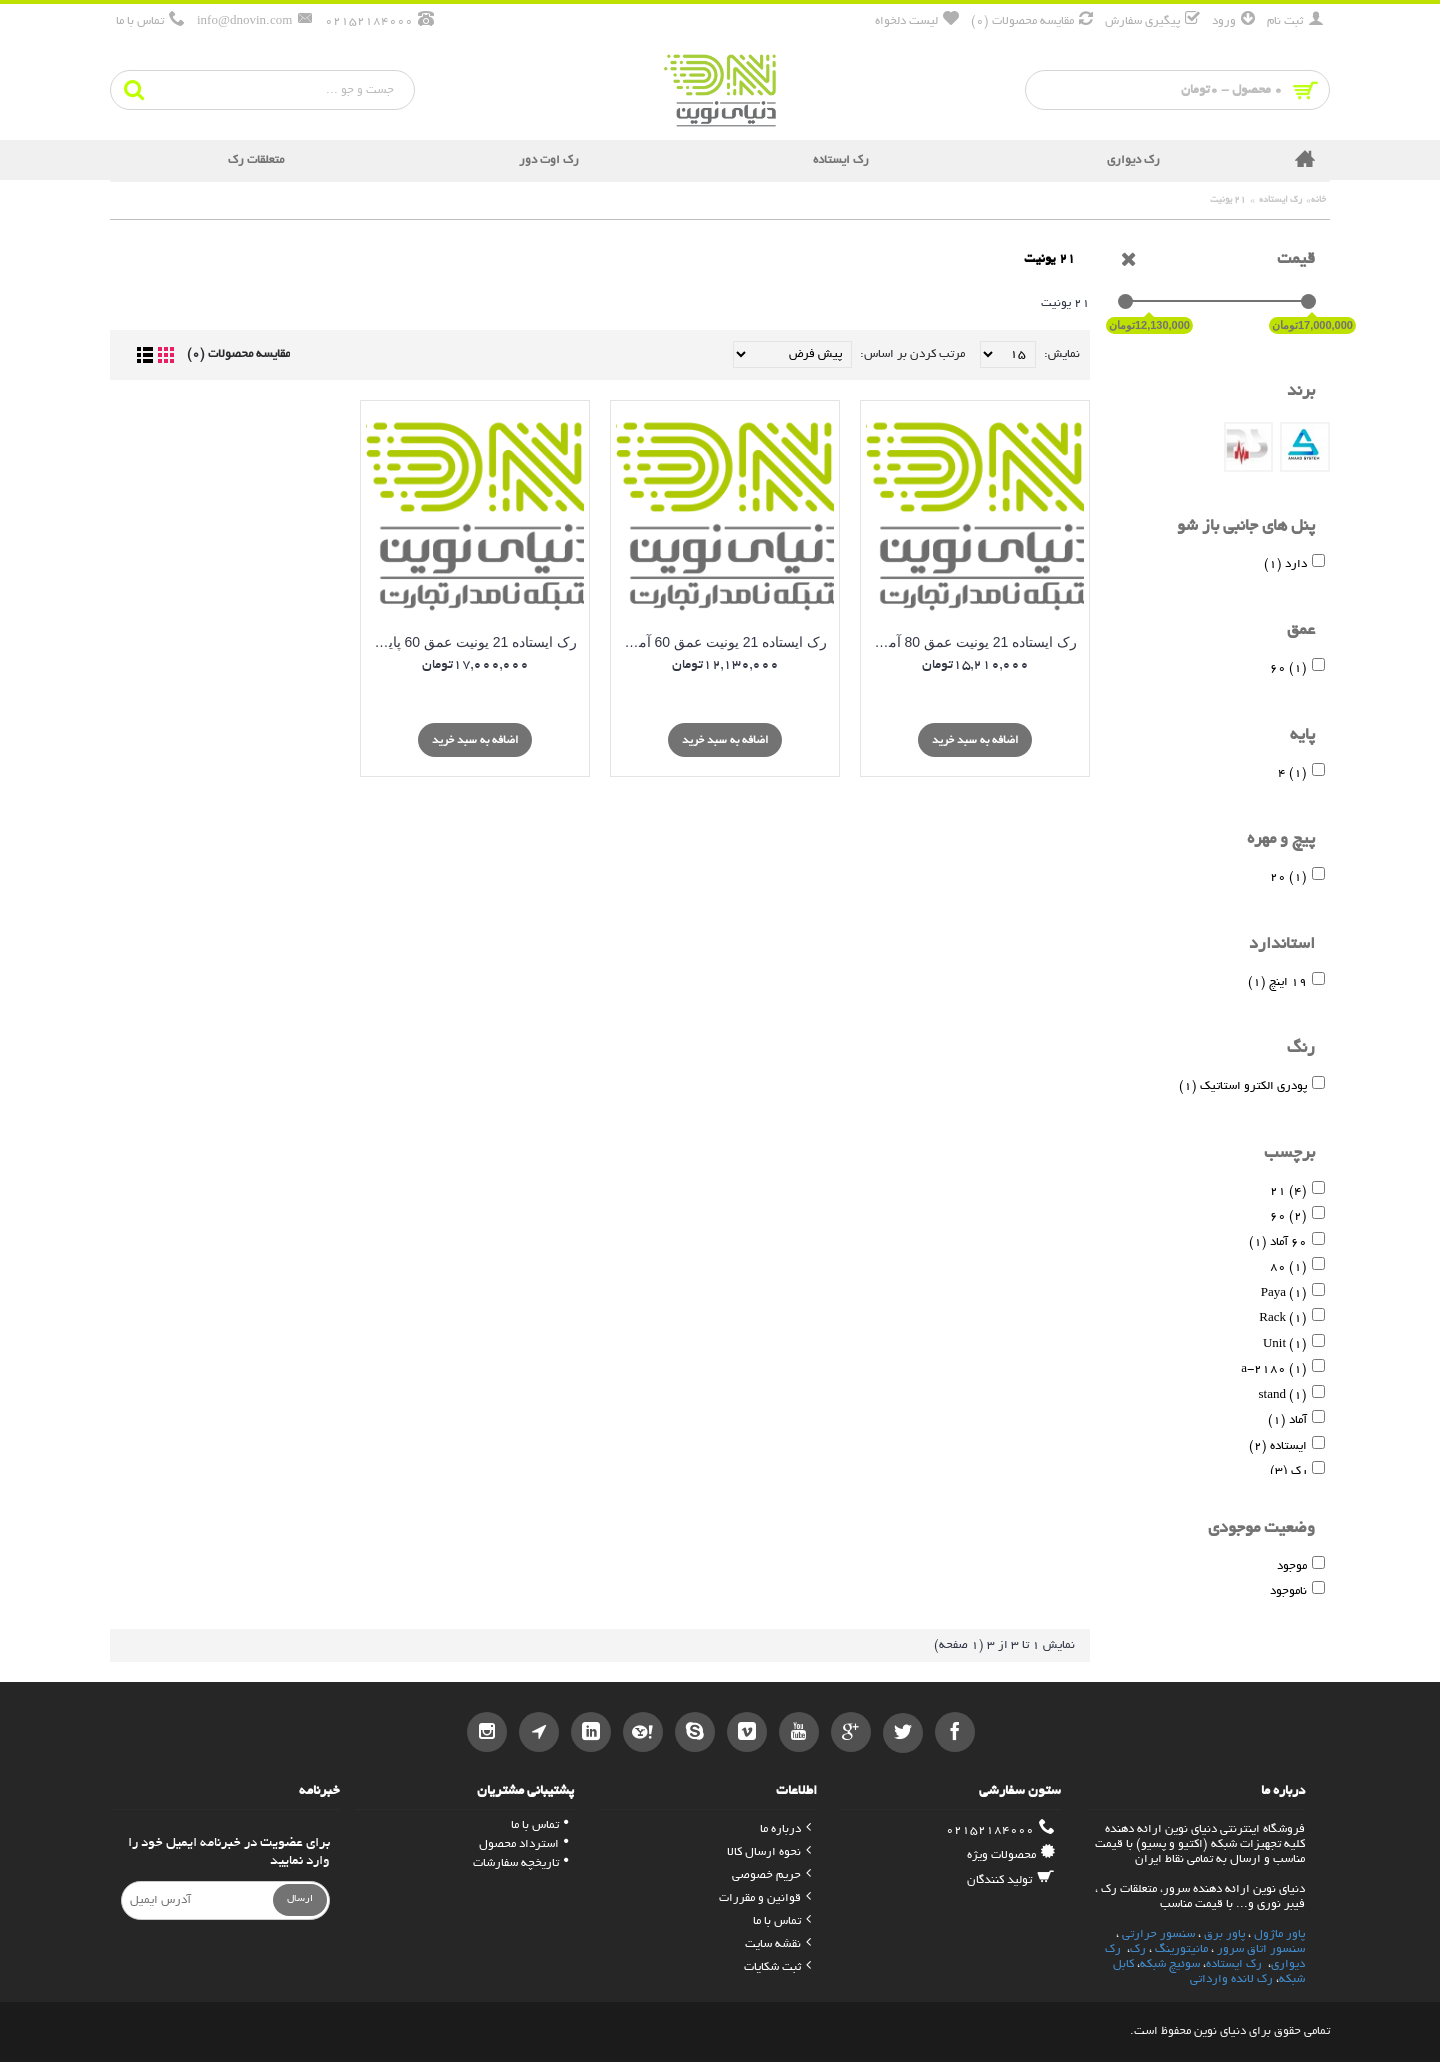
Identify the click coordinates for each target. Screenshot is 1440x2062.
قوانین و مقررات (765, 1898)
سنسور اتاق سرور (1261, 1949)
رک (1138, 1949)
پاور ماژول (1279, 1934)
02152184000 (1000, 1830)
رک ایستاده (1234, 1964)
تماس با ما (782, 1921)
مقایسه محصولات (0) (238, 354)
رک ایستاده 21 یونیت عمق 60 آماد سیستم (721, 642)
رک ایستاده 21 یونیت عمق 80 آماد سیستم (971, 642)
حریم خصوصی (771, 1875)
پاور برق (1224, 1934)
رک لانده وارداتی (1231, 1979)
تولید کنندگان (1011, 1880)
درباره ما (785, 1829)
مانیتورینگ (1181, 1949)
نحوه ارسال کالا (769, 1852)
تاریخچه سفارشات (520, 1863)
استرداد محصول (523, 1844)
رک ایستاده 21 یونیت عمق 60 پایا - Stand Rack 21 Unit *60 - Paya (471, 642)
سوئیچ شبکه (1170, 1964)
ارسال (300, 1899)
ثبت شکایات (777, 1967)
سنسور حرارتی (1158, 1934)
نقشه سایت (778, 1944)
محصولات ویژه (1011, 1855)
